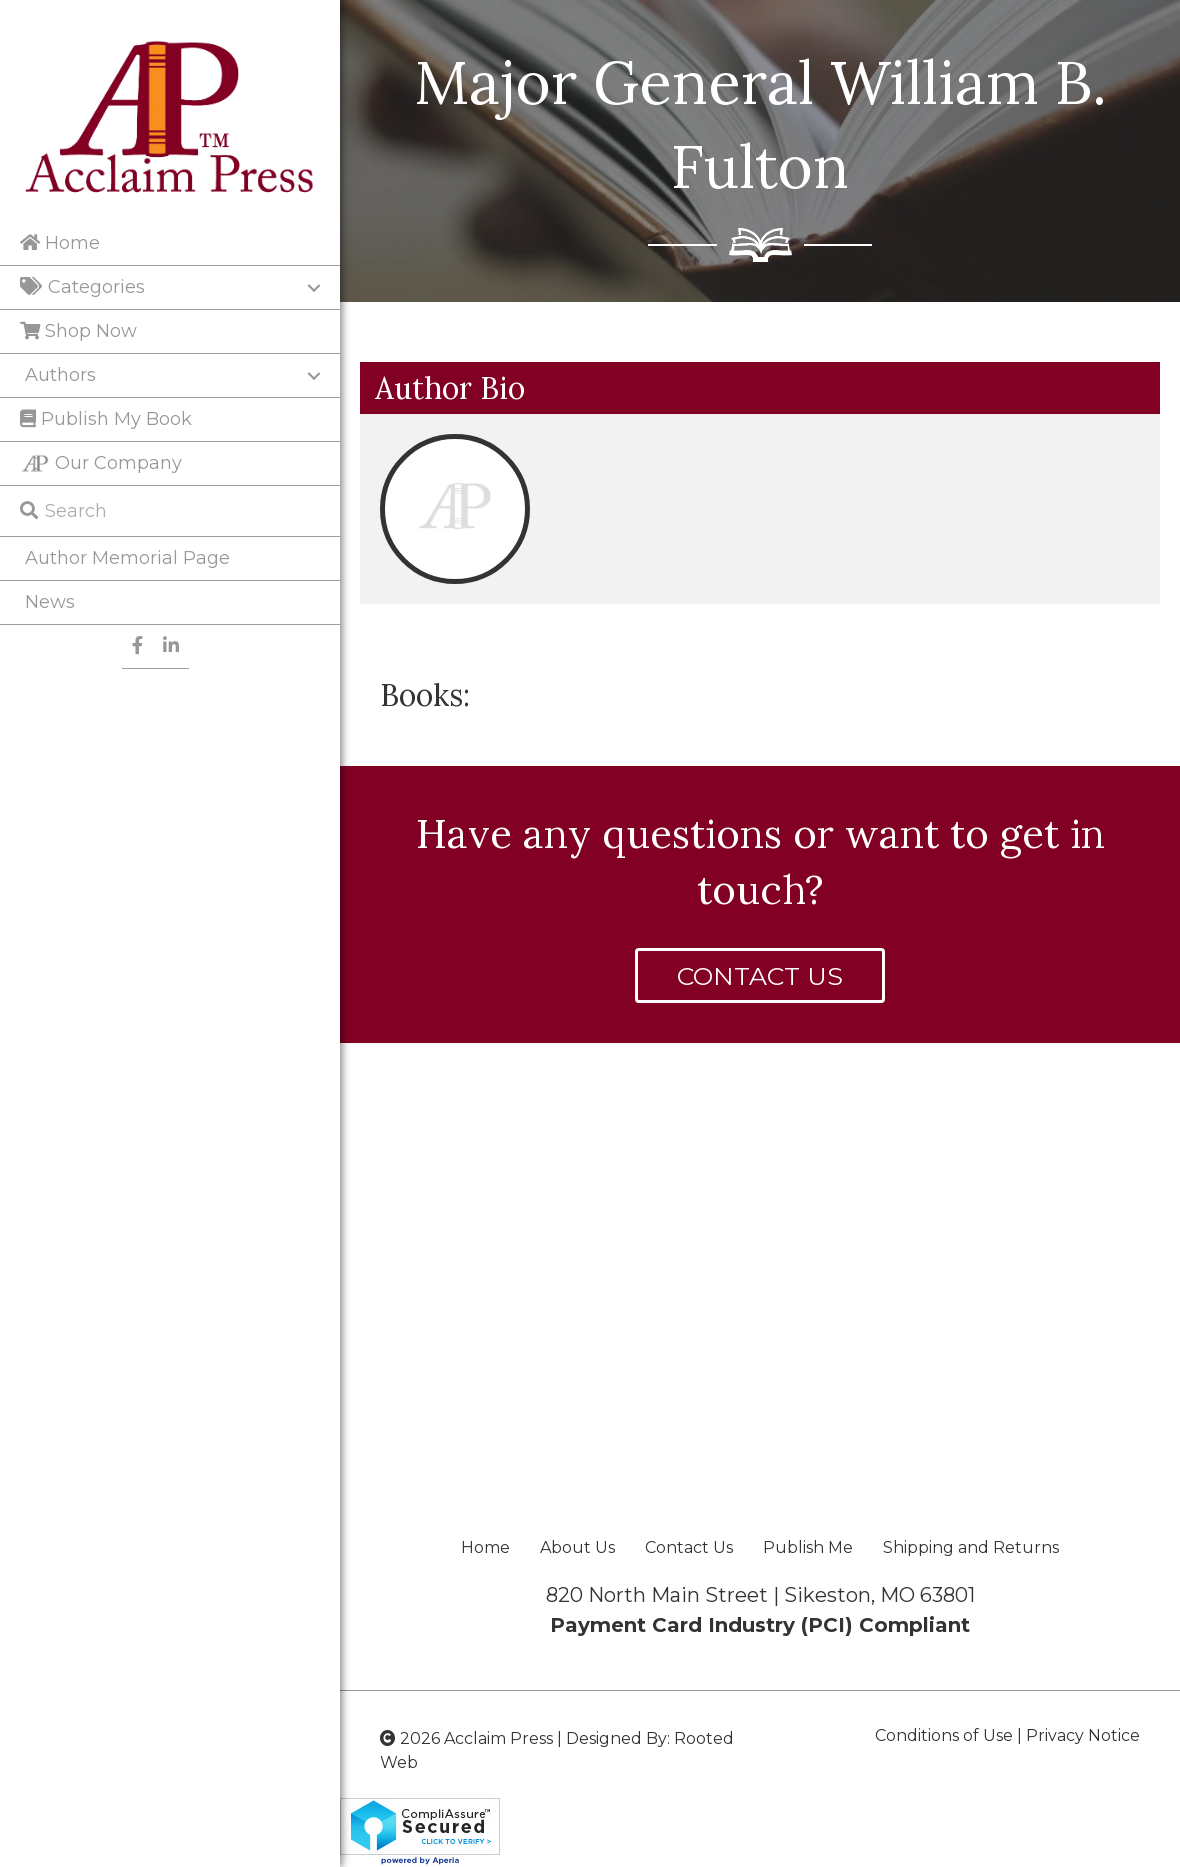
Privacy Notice (1083, 1735)
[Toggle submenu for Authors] (314, 376)
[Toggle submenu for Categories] (314, 288)
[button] (760, 975)
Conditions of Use (944, 1735)
